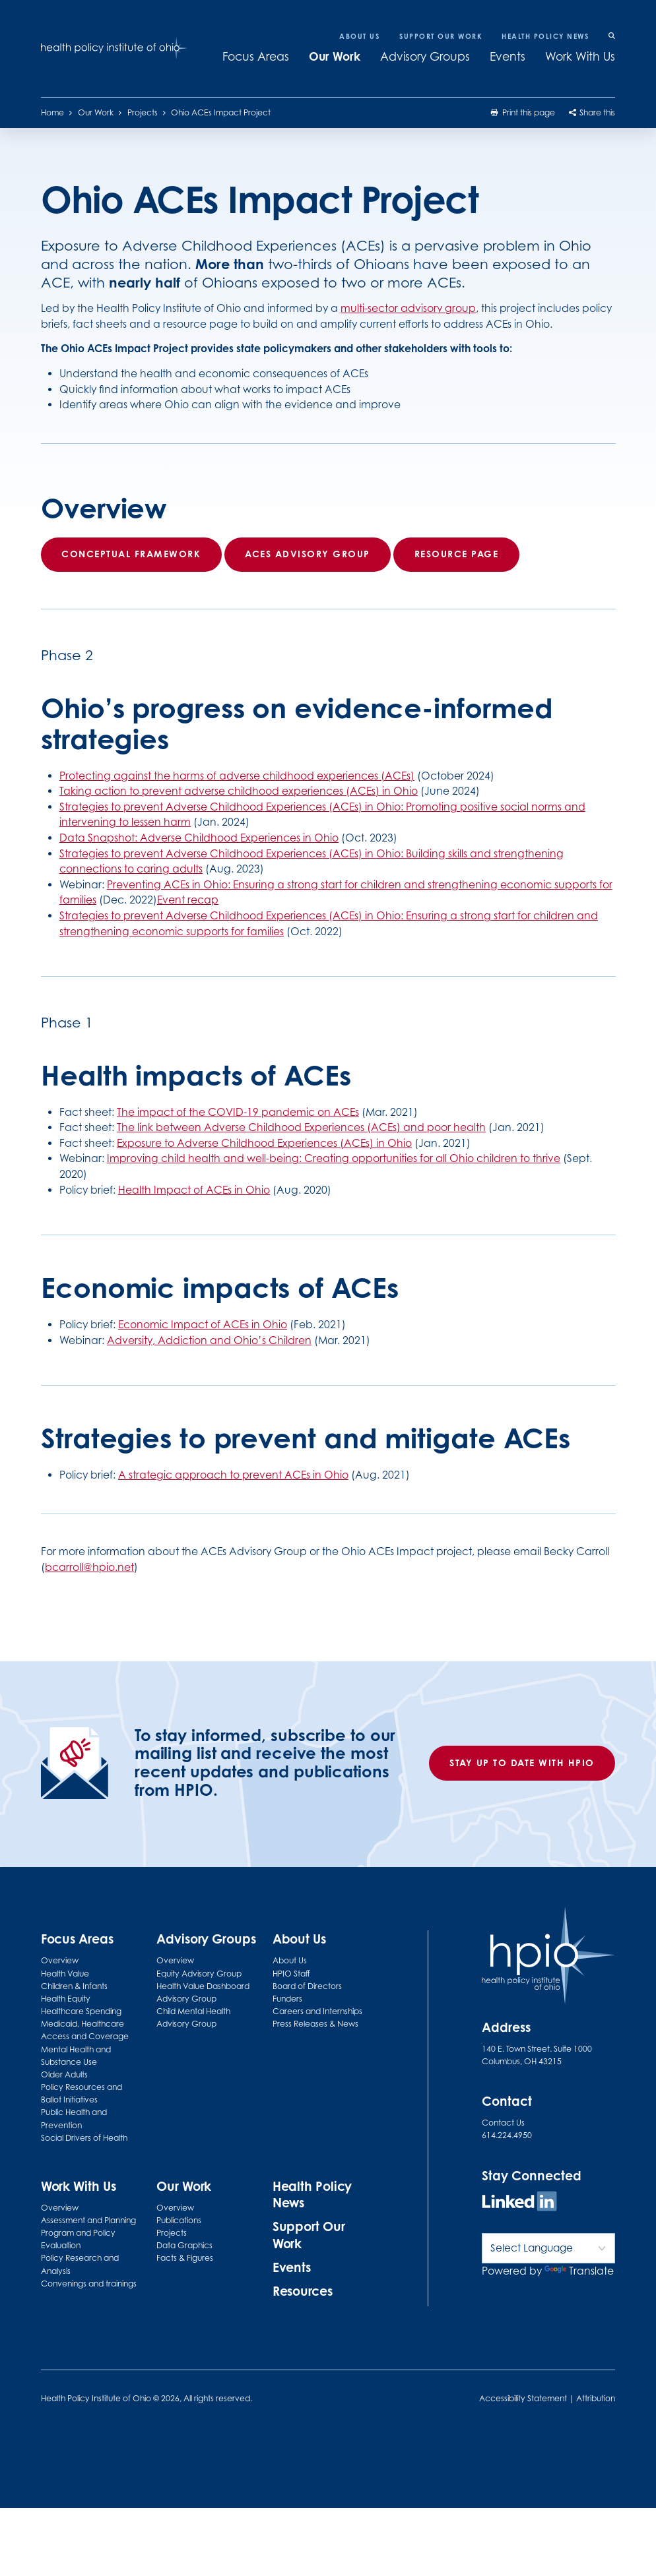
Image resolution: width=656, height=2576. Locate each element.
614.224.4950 (507, 2135)
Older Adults (64, 2074)
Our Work (334, 56)
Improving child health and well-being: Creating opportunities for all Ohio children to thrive (333, 1159)
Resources (303, 2290)
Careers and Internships (317, 2011)
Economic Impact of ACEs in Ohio (202, 1324)
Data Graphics (184, 2245)
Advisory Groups (425, 56)
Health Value (65, 1973)
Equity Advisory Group (199, 1973)
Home (52, 112)
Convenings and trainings (89, 2283)
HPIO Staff (291, 1973)
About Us (359, 36)
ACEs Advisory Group (307, 554)
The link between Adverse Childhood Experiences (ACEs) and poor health (301, 1127)
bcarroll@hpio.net (89, 1567)
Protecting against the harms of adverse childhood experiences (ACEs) (236, 776)
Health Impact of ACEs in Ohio (194, 1190)
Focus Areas (255, 56)
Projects (142, 112)
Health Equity (65, 1999)
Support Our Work (440, 36)
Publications (178, 2220)
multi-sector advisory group (408, 309)
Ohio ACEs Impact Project (221, 112)
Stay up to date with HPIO (522, 1762)
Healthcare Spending (81, 2011)
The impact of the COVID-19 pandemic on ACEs (238, 1112)
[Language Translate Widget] (549, 2248)
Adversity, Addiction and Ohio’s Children (209, 1340)
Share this (592, 112)
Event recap (187, 900)
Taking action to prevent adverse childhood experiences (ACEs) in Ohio (238, 791)
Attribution (595, 2398)
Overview (60, 1960)
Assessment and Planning (88, 2220)
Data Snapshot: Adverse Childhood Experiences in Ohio (199, 838)
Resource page (456, 554)
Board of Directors (307, 1986)
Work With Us (580, 56)
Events (507, 56)
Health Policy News (545, 36)
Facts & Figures (184, 2258)
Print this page (523, 112)
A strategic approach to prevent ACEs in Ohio (233, 1475)
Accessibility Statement (523, 2398)
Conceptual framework (131, 554)
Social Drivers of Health (84, 2138)
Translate (579, 2271)
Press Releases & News (315, 2024)
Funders (287, 1999)
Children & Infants (74, 1986)
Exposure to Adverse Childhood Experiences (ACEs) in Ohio (264, 1143)
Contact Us (503, 2123)
